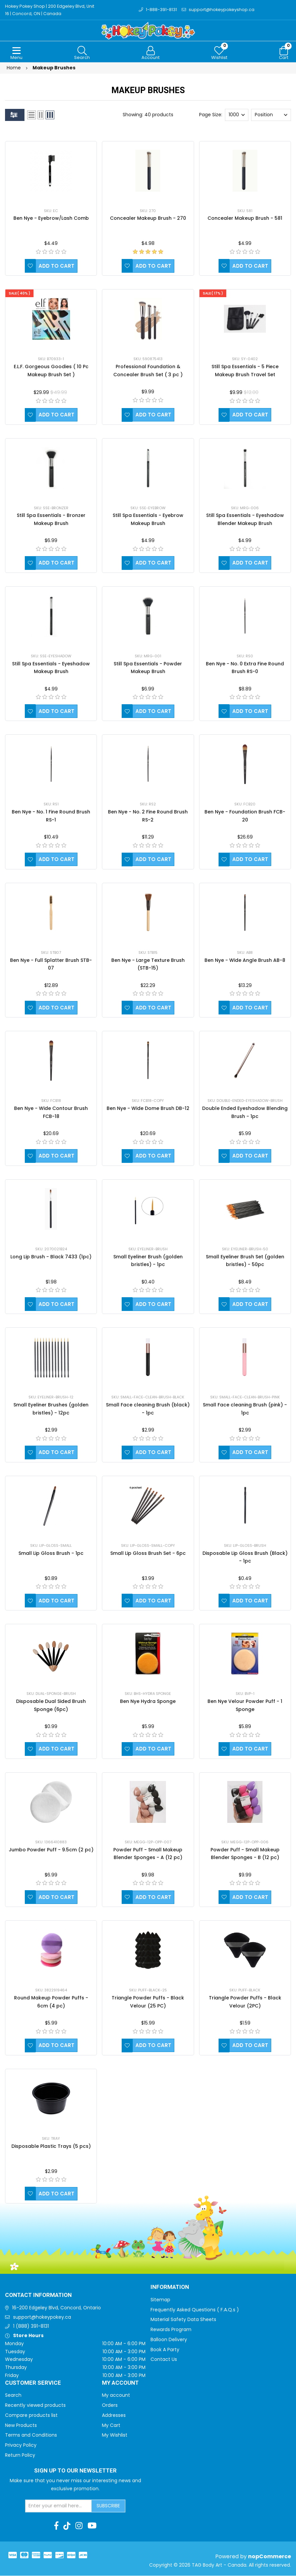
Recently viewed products (35, 2405)
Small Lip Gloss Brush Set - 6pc (148, 1553)
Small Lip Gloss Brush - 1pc (50, 1553)
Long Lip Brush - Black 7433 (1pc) (51, 1257)
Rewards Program (171, 2329)
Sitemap (160, 2300)
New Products (21, 2425)
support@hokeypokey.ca (42, 2317)
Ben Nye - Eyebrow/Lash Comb (51, 218)
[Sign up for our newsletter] (58, 2506)
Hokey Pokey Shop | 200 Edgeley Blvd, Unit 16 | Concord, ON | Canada (50, 10)
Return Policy (20, 2455)
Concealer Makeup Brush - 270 (148, 218)
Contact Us (164, 2359)
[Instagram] (78, 2526)
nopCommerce (269, 2557)
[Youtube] (92, 2526)
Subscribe (108, 2506)
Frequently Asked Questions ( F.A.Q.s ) (195, 2310)
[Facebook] (56, 2526)
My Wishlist (114, 2435)
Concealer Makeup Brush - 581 (245, 218)
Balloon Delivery (169, 2339)
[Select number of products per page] (236, 115)
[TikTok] (66, 2526)
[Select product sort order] (271, 115)
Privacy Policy (21, 2445)
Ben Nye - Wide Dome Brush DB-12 (148, 1108)
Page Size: (210, 115)
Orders (110, 2405)
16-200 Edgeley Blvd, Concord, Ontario (56, 2308)
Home (14, 68)
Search (13, 2395)
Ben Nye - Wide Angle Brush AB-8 (244, 960)
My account (116, 2395)
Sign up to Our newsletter (75, 2471)
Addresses (114, 2415)
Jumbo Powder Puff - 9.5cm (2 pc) (51, 1850)
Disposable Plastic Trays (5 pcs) (51, 2146)
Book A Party (165, 2350)
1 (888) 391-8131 (31, 2326)
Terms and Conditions (31, 2435)
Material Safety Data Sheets (183, 2319)
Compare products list (31, 2415)
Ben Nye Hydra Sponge (148, 1701)
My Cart (111, 2425)
